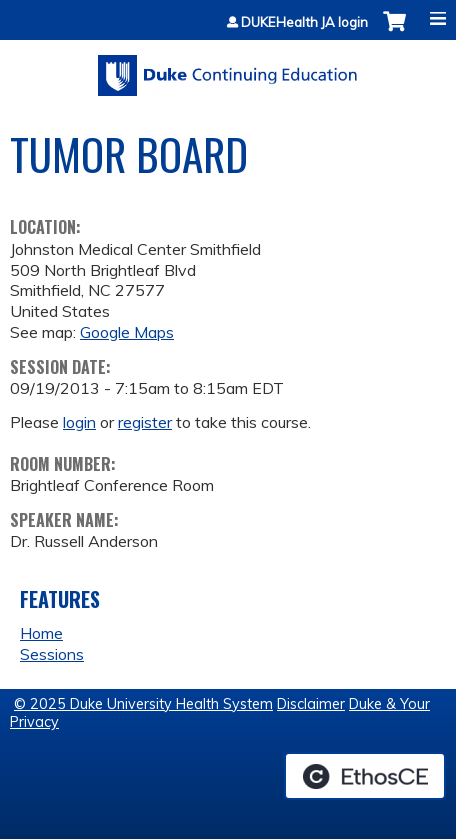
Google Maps (127, 332)
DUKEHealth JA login (304, 22)
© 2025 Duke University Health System (143, 704)
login (79, 422)
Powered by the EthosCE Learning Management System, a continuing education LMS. (365, 776)
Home (41, 633)
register (145, 422)
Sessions (52, 654)
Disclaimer (311, 704)
